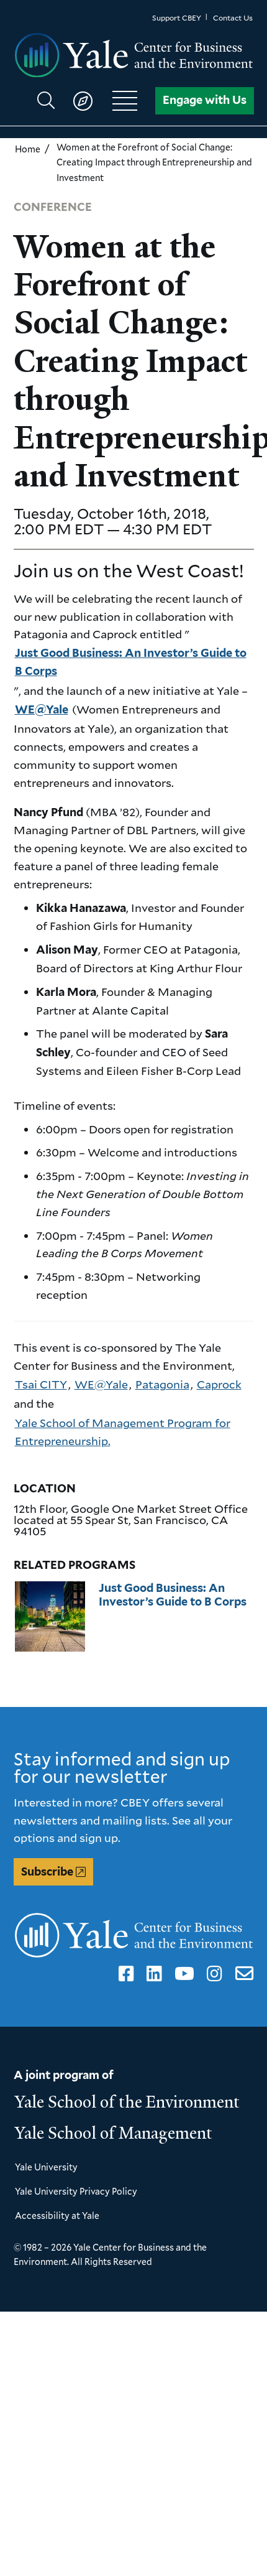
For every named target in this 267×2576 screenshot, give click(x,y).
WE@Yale (41, 709)
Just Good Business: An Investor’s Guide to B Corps (131, 661)
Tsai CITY (41, 1384)
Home (27, 149)
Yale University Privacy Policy (76, 2191)
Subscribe (47, 1871)
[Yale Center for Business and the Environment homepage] (134, 56)
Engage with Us (205, 99)
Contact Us (233, 17)
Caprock (219, 1384)
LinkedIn (152, 1974)
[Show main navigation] (92, 101)
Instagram (212, 1974)
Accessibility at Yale (57, 2215)
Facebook (124, 1974)
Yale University (46, 2167)
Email (241, 1974)
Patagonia (162, 1384)
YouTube (182, 1974)
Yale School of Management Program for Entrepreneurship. (122, 1431)
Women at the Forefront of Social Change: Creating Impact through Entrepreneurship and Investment (154, 162)
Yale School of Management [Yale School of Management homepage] (113, 2133)
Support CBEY (176, 17)
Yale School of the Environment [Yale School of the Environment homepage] (127, 2102)
